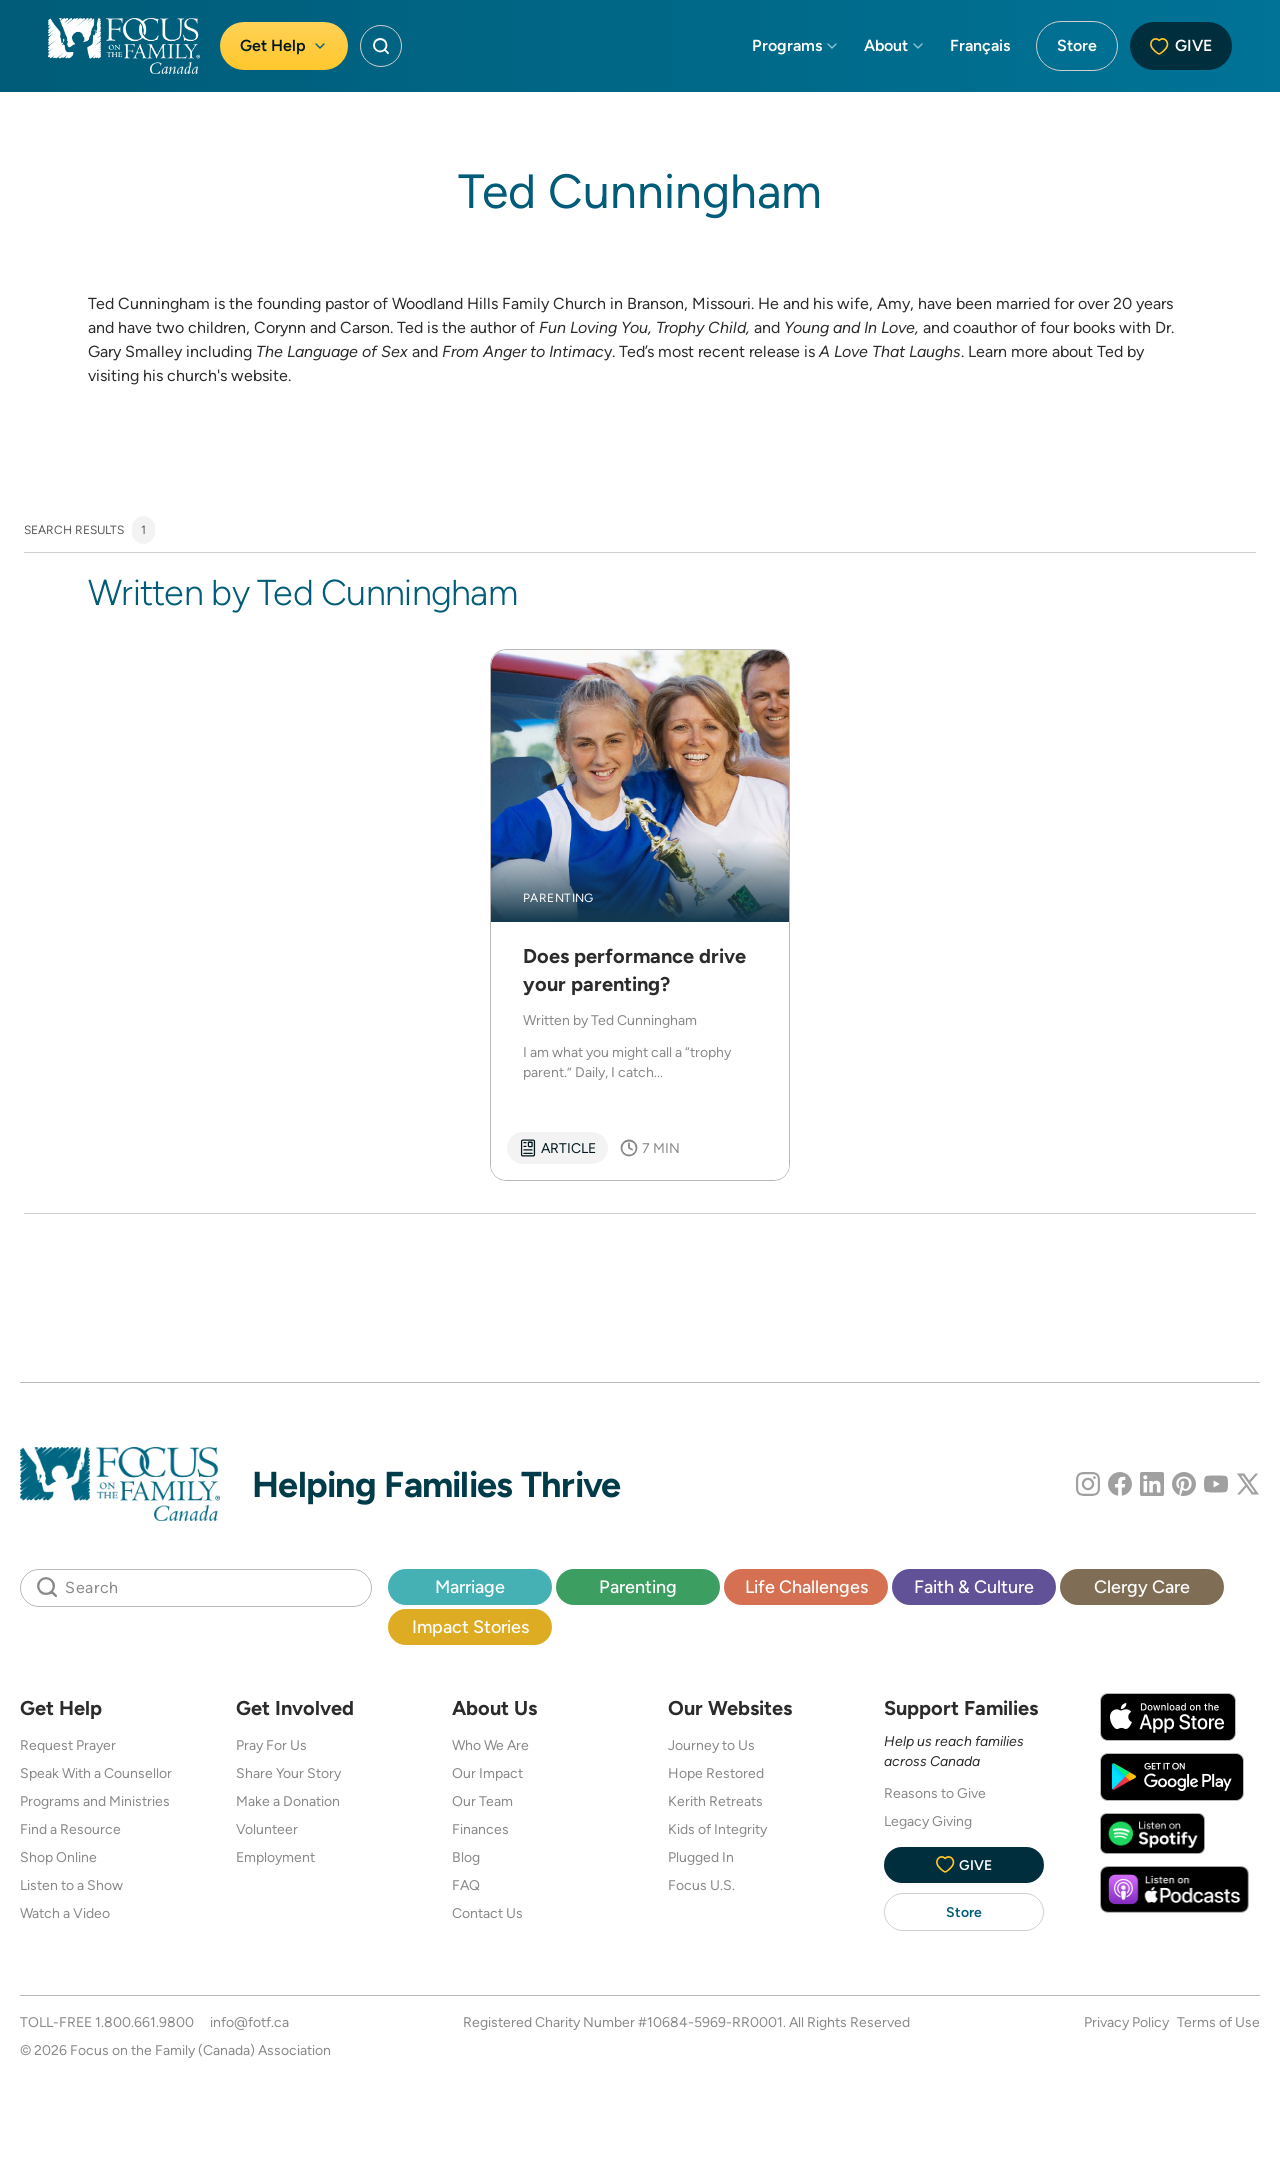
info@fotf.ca (249, 2022)
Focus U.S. (701, 1885)
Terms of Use (1218, 2022)
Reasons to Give (935, 1793)
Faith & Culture (974, 1586)
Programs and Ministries (95, 1801)
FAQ (466, 1885)
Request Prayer (68, 1745)
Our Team (482, 1801)
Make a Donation (288, 1801)
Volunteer (267, 1829)
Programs (796, 45)
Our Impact (487, 1773)
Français (980, 45)
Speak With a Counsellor (96, 1773)
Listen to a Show (71, 1885)
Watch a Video (65, 1913)
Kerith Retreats (715, 1801)
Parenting (638, 1586)
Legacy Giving (928, 1821)
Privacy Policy (1126, 2022)
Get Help (284, 45)
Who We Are (490, 1745)
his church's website (215, 375)
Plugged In (701, 1857)
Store (1077, 45)
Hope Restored (716, 1773)
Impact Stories (470, 1626)
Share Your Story (288, 1773)
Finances (480, 1829)
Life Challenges (806, 1586)
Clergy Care (1142, 1586)
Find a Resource (70, 1829)
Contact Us (487, 1913)
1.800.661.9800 (144, 2022)
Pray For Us (271, 1745)
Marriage (470, 1586)
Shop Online (58, 1857)
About (895, 45)
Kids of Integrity (717, 1829)
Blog (466, 1857)
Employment (275, 1857)
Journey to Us (711, 1745)
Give (1181, 45)
